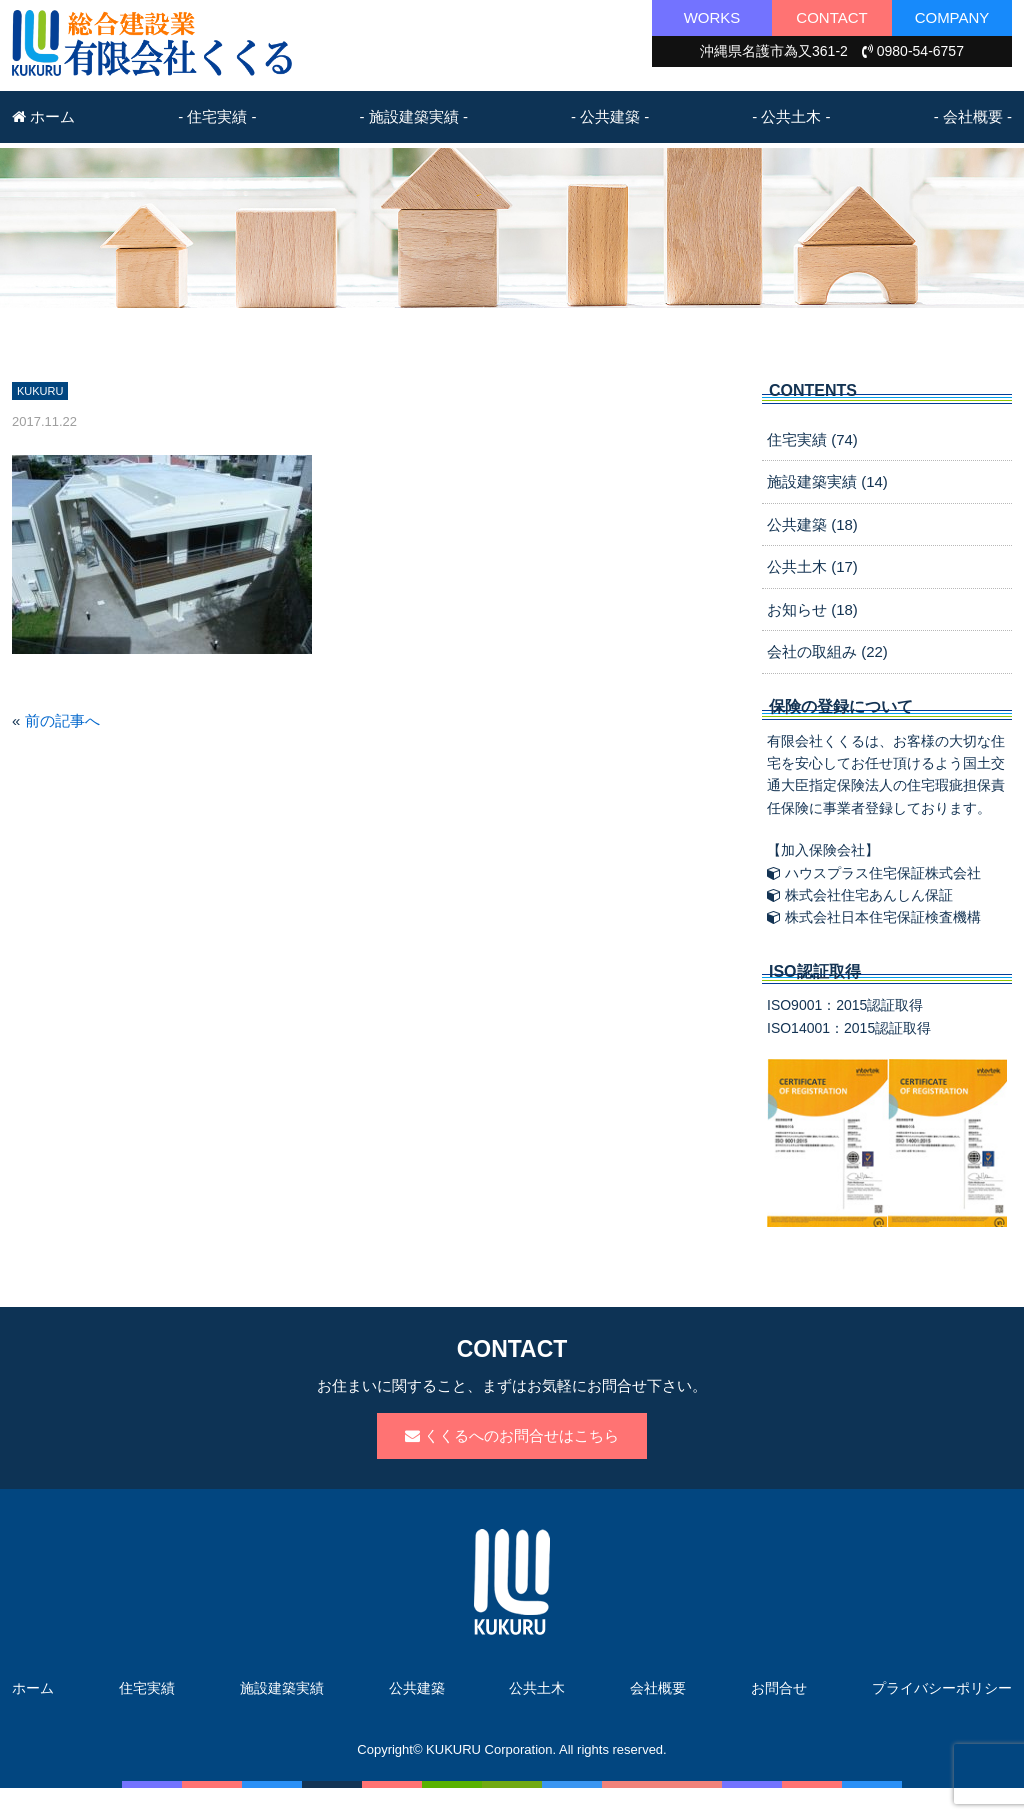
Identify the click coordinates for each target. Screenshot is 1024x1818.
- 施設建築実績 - (414, 116)
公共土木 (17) (812, 566)
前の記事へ (62, 720)
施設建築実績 (282, 1688)
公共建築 (417, 1688)
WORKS (712, 17)
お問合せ (779, 1688)
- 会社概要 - (973, 116)
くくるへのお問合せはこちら (512, 1435)
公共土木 (537, 1688)
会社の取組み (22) (827, 651)
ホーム (43, 116)
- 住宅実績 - (217, 116)
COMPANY (952, 17)
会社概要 (658, 1688)
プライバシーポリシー (942, 1688)
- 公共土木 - (791, 116)
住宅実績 (147, 1688)
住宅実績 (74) (812, 439)
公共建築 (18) (812, 524)
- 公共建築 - (610, 116)
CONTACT (831, 17)
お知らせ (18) (812, 609)
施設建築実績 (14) (827, 481)
